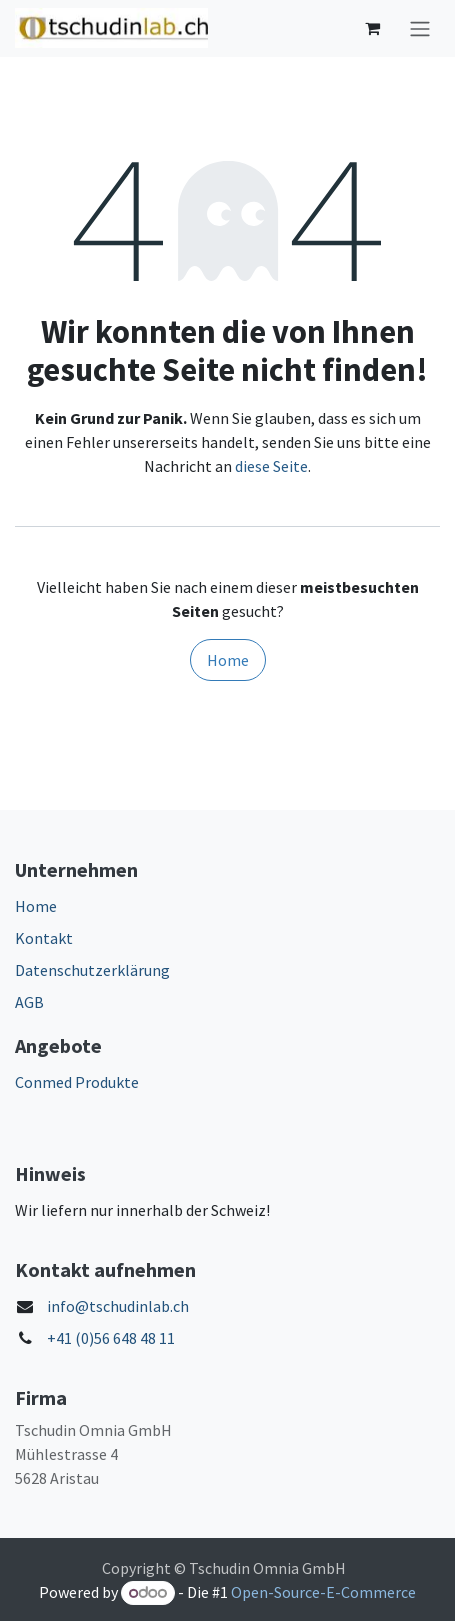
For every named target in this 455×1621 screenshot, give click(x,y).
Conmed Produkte (77, 1082)
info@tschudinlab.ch (118, 1306)
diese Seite (271, 466)
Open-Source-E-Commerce (323, 1592)
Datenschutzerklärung (92, 970)
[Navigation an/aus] (420, 28)
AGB (29, 1002)
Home (228, 660)
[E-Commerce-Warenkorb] (372, 28)
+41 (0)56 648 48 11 (111, 1338)
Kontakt (44, 938)
